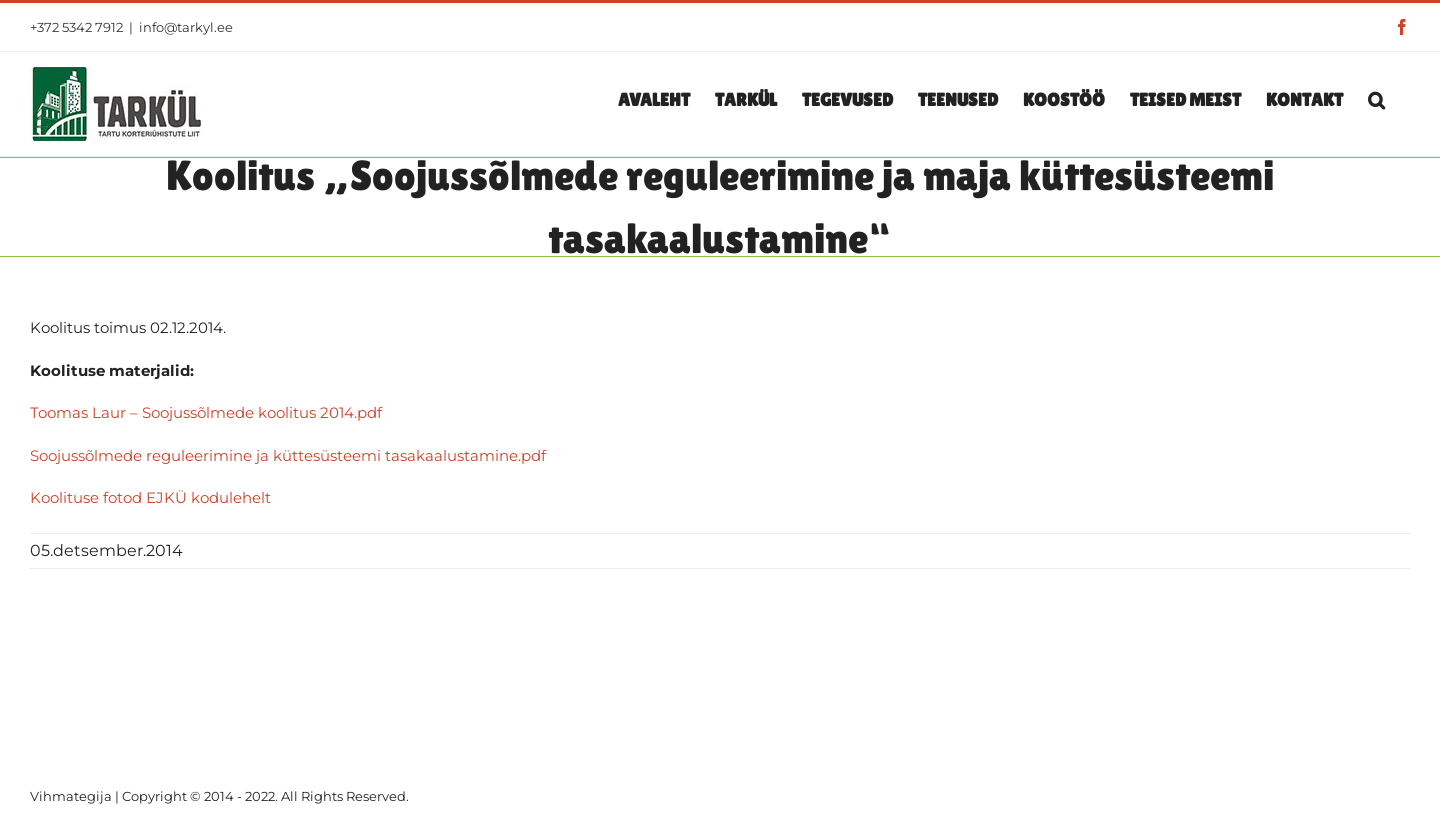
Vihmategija (71, 796)
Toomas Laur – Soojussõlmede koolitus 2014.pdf (206, 412)
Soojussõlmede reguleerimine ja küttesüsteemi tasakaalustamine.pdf (288, 455)
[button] (1376, 99)
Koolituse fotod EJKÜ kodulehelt (150, 497)
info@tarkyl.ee (186, 27)
